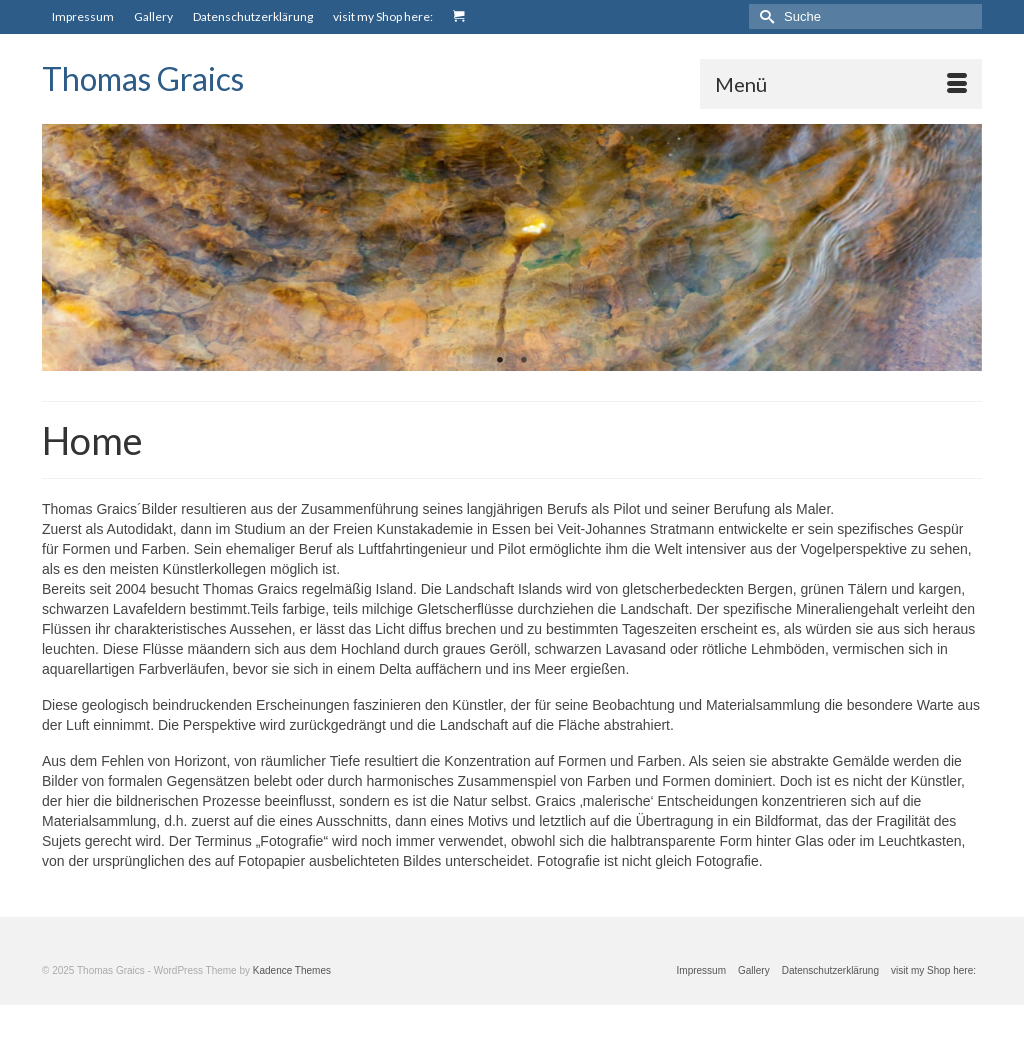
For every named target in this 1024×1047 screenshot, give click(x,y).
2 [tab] (524, 361)
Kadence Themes (292, 970)
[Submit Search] (764, 16)
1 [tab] (500, 361)
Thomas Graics (143, 78)
